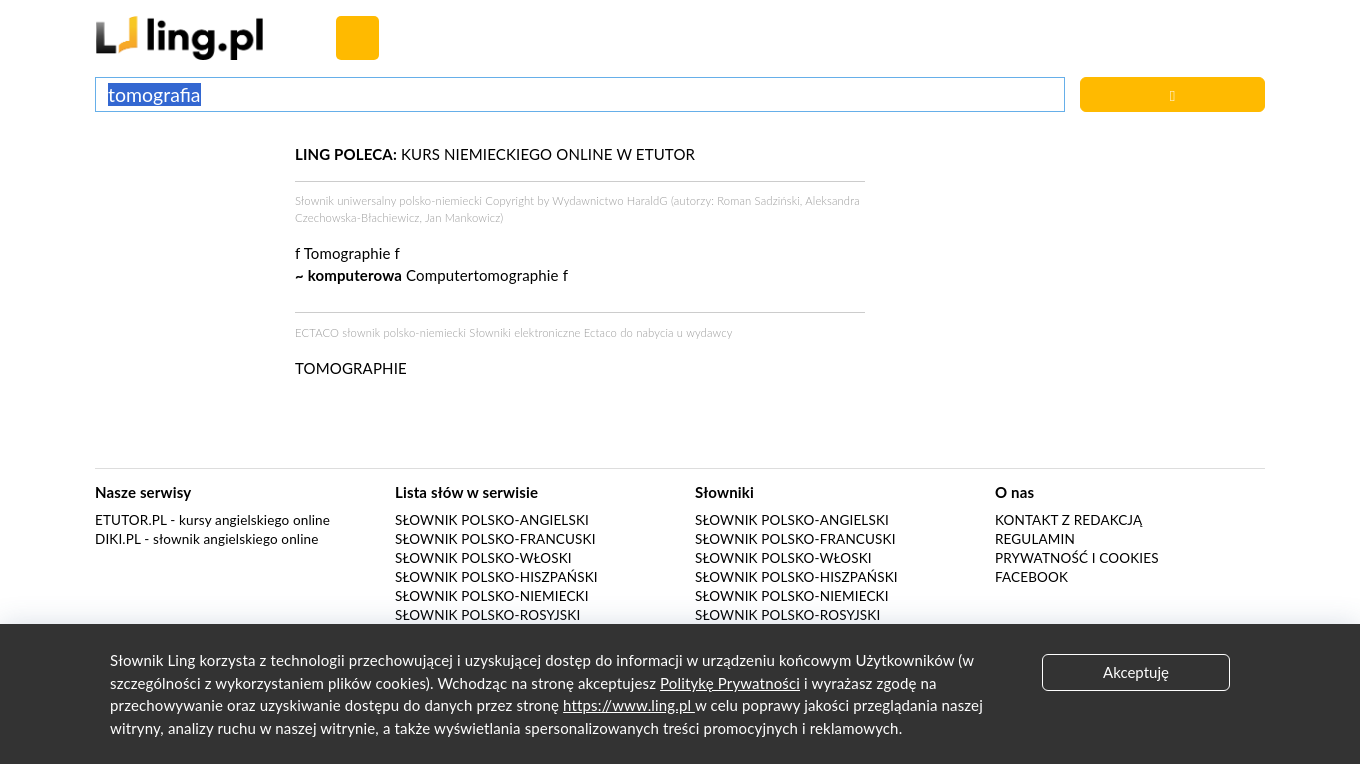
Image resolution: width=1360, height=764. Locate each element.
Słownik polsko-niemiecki (492, 596)
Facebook (1031, 577)
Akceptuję (1136, 672)
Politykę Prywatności (730, 683)
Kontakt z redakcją (1068, 520)
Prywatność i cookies (1077, 558)
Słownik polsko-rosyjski (487, 615)
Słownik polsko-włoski (483, 558)
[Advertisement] (185, 218)
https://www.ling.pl (629, 705)
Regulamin (1035, 539)
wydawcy (709, 332)
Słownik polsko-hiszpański (496, 577)
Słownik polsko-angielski (492, 520)
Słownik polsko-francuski (495, 539)
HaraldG (647, 200)
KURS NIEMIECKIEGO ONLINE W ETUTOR (495, 154)
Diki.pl (118, 539)
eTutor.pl (131, 520)
